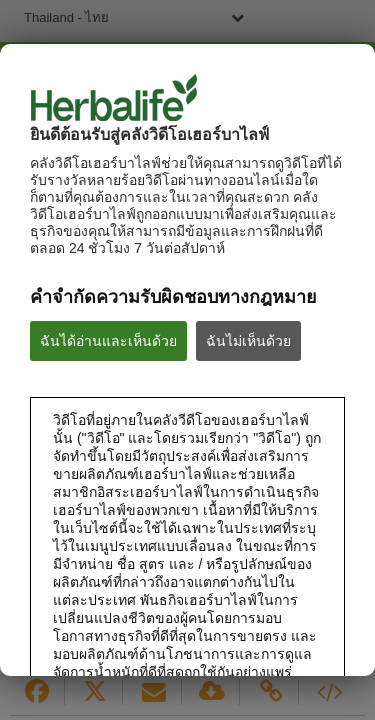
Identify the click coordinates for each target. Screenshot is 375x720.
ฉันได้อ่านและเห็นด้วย (108, 341)
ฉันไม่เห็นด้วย (248, 341)
